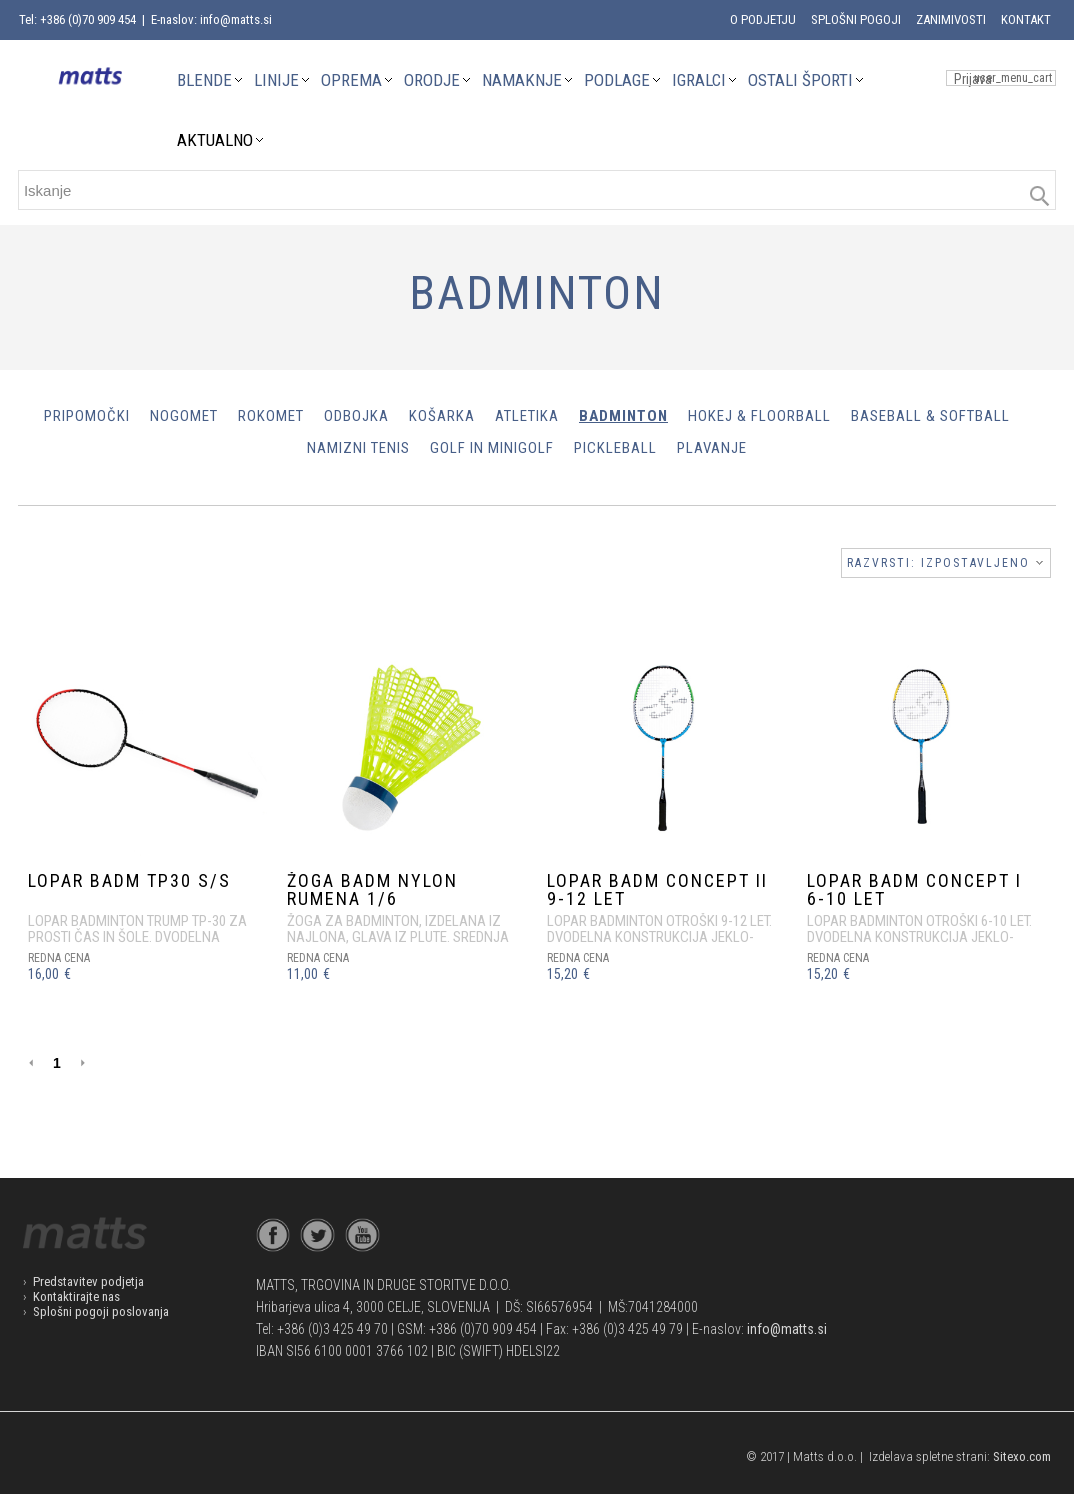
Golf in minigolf (492, 448)
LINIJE (276, 80)
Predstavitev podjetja (88, 1281)
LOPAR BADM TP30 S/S (129, 880)
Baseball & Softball (930, 416)
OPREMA (351, 80)
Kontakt (1026, 19)
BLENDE (204, 80)
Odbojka (356, 416)
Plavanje (712, 448)
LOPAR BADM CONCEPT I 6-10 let (914, 889)
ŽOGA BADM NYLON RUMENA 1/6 (372, 889)
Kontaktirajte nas (76, 1296)
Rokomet (271, 416)
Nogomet (184, 416)
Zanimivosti (951, 19)
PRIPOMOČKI (87, 416)
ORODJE (432, 80)
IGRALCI (699, 80)
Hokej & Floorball (759, 416)
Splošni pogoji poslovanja (101, 1311)
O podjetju (763, 19)
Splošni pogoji (856, 19)
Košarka (442, 416)
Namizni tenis (358, 448)
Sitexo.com (1022, 1456)
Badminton (623, 416)
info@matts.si (787, 1329)
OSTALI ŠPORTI (800, 80)
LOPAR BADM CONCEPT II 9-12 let (657, 889)
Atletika (527, 416)
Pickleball (615, 448)
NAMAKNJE (522, 80)
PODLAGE (617, 80)
